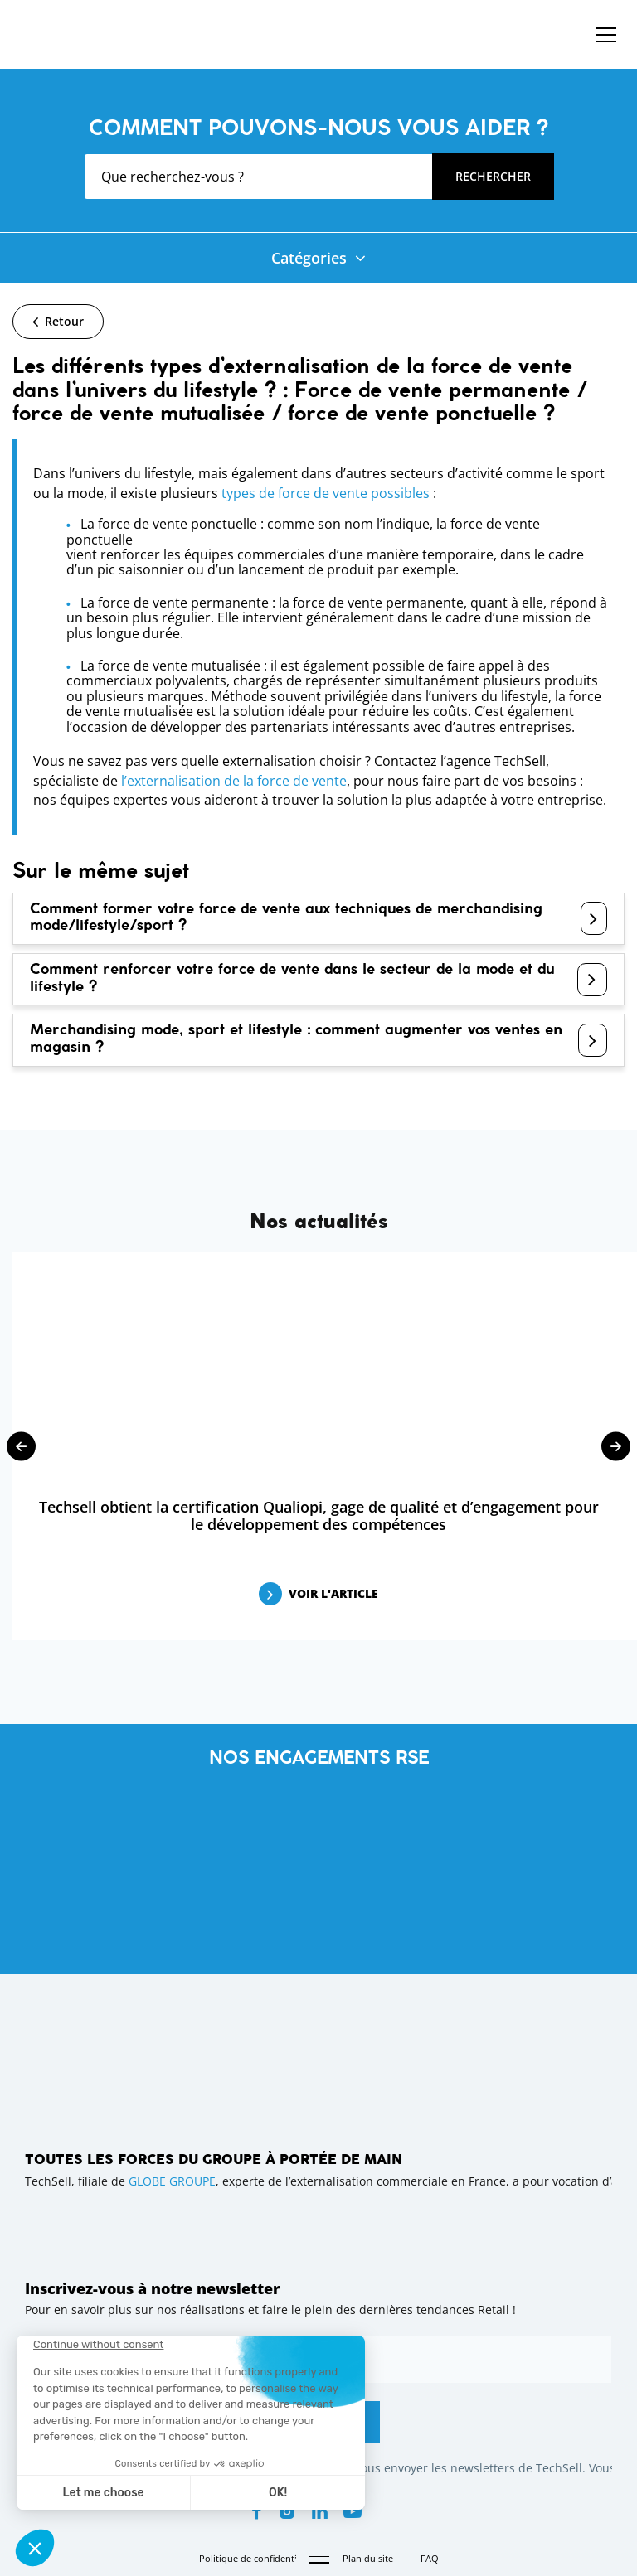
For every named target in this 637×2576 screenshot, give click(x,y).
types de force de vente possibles (325, 493)
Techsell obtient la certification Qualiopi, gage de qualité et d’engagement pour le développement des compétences (319, 1515)
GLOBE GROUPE (172, 2181)
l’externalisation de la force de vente (234, 781)
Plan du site (368, 2558)
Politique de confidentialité (257, 2558)
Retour (64, 321)
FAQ (430, 2558)
